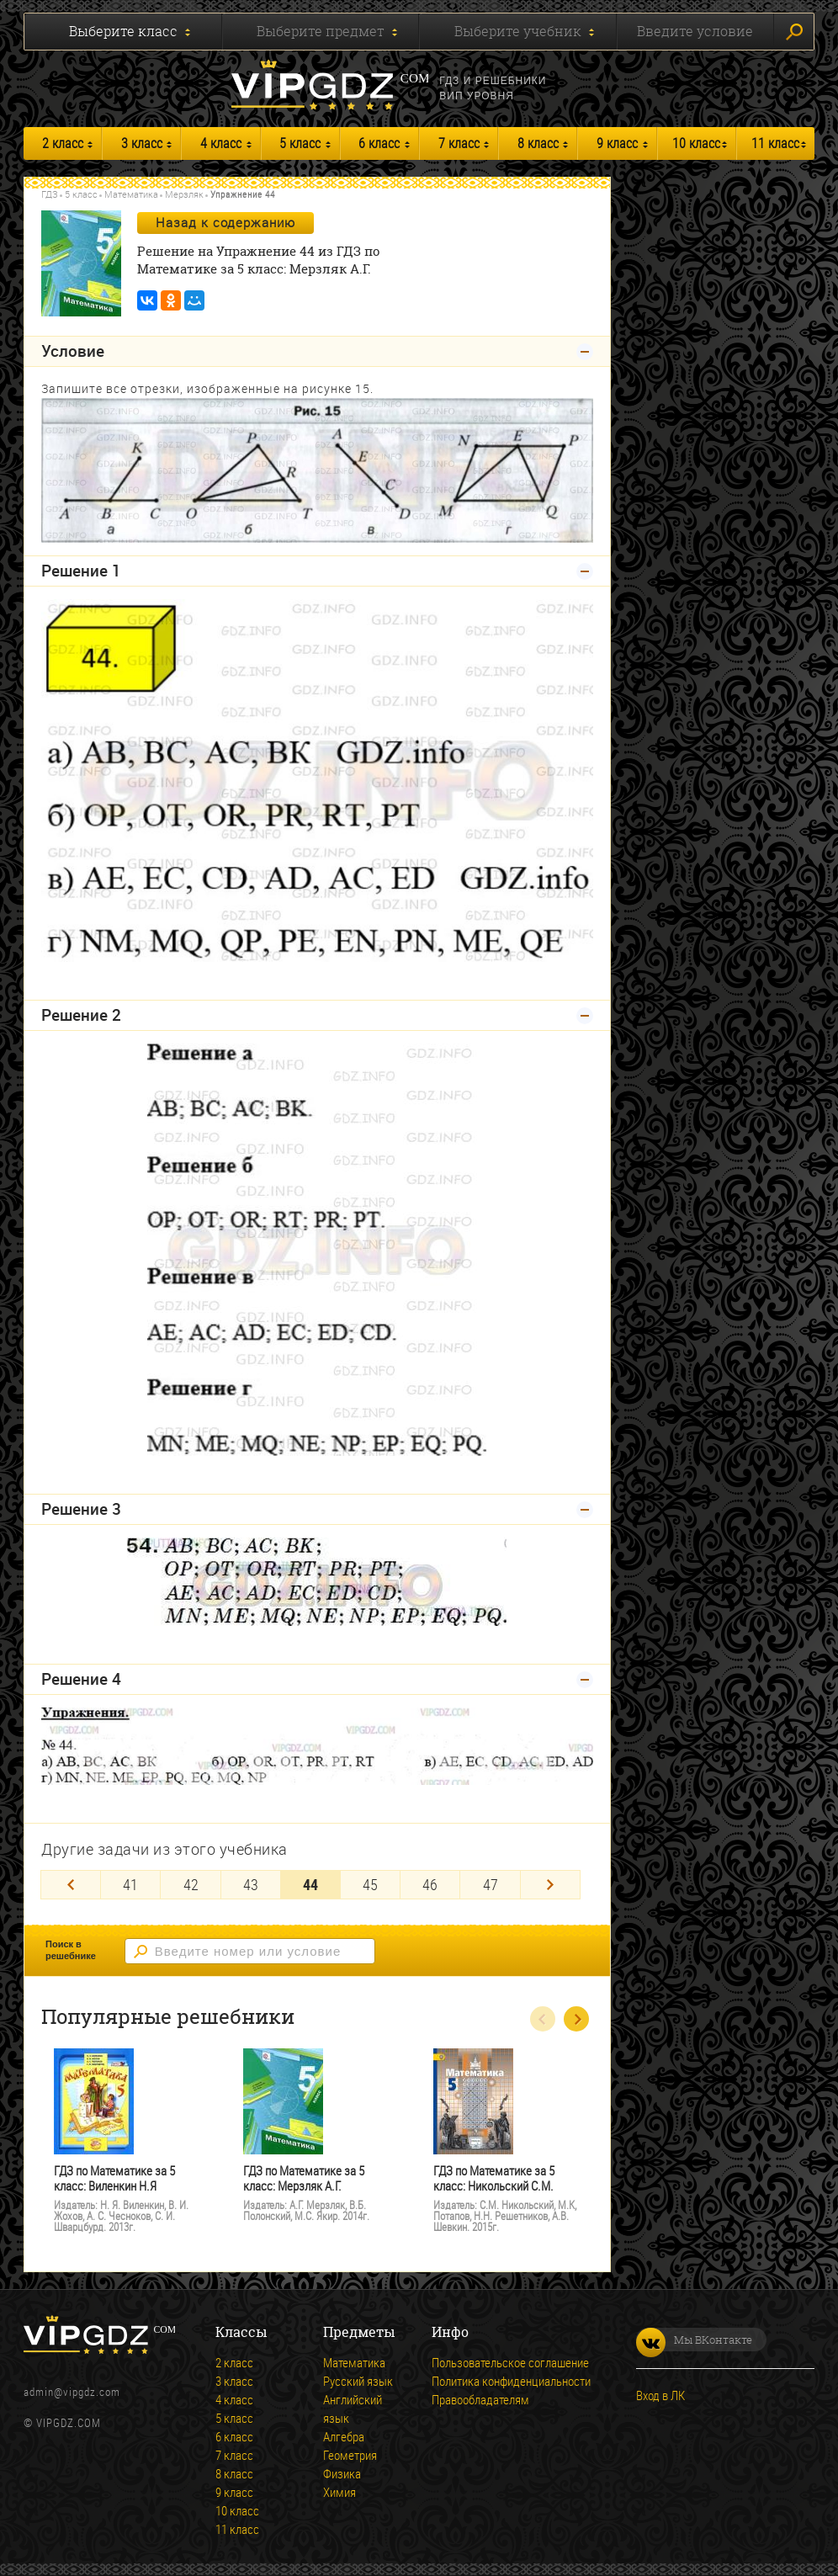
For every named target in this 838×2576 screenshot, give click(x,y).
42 (191, 1884)
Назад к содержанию (225, 222)
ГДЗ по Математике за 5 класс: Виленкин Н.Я (114, 2178)
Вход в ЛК (660, 2395)
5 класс (300, 143)
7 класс (459, 143)
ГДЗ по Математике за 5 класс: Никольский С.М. (493, 2178)
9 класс (617, 143)
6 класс (379, 143)
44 (310, 1884)
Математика (131, 194)
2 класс (62, 143)
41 (130, 1884)
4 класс (220, 143)
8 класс (538, 143)
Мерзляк (184, 194)
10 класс (696, 143)
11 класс (775, 143)
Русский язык (358, 2380)
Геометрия (350, 2454)
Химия (339, 2491)
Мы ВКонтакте (694, 2339)
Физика (342, 2473)
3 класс (141, 143)
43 (250, 1884)
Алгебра (343, 2436)
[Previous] (70, 1885)
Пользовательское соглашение (510, 2362)
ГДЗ (49, 194)
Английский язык (352, 2408)
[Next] (550, 1885)
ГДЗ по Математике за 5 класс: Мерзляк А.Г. (303, 2178)
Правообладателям (480, 2399)
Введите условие (695, 31)
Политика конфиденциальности (511, 2380)
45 (370, 1884)
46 (430, 1884)
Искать (794, 32)
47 (490, 1884)
